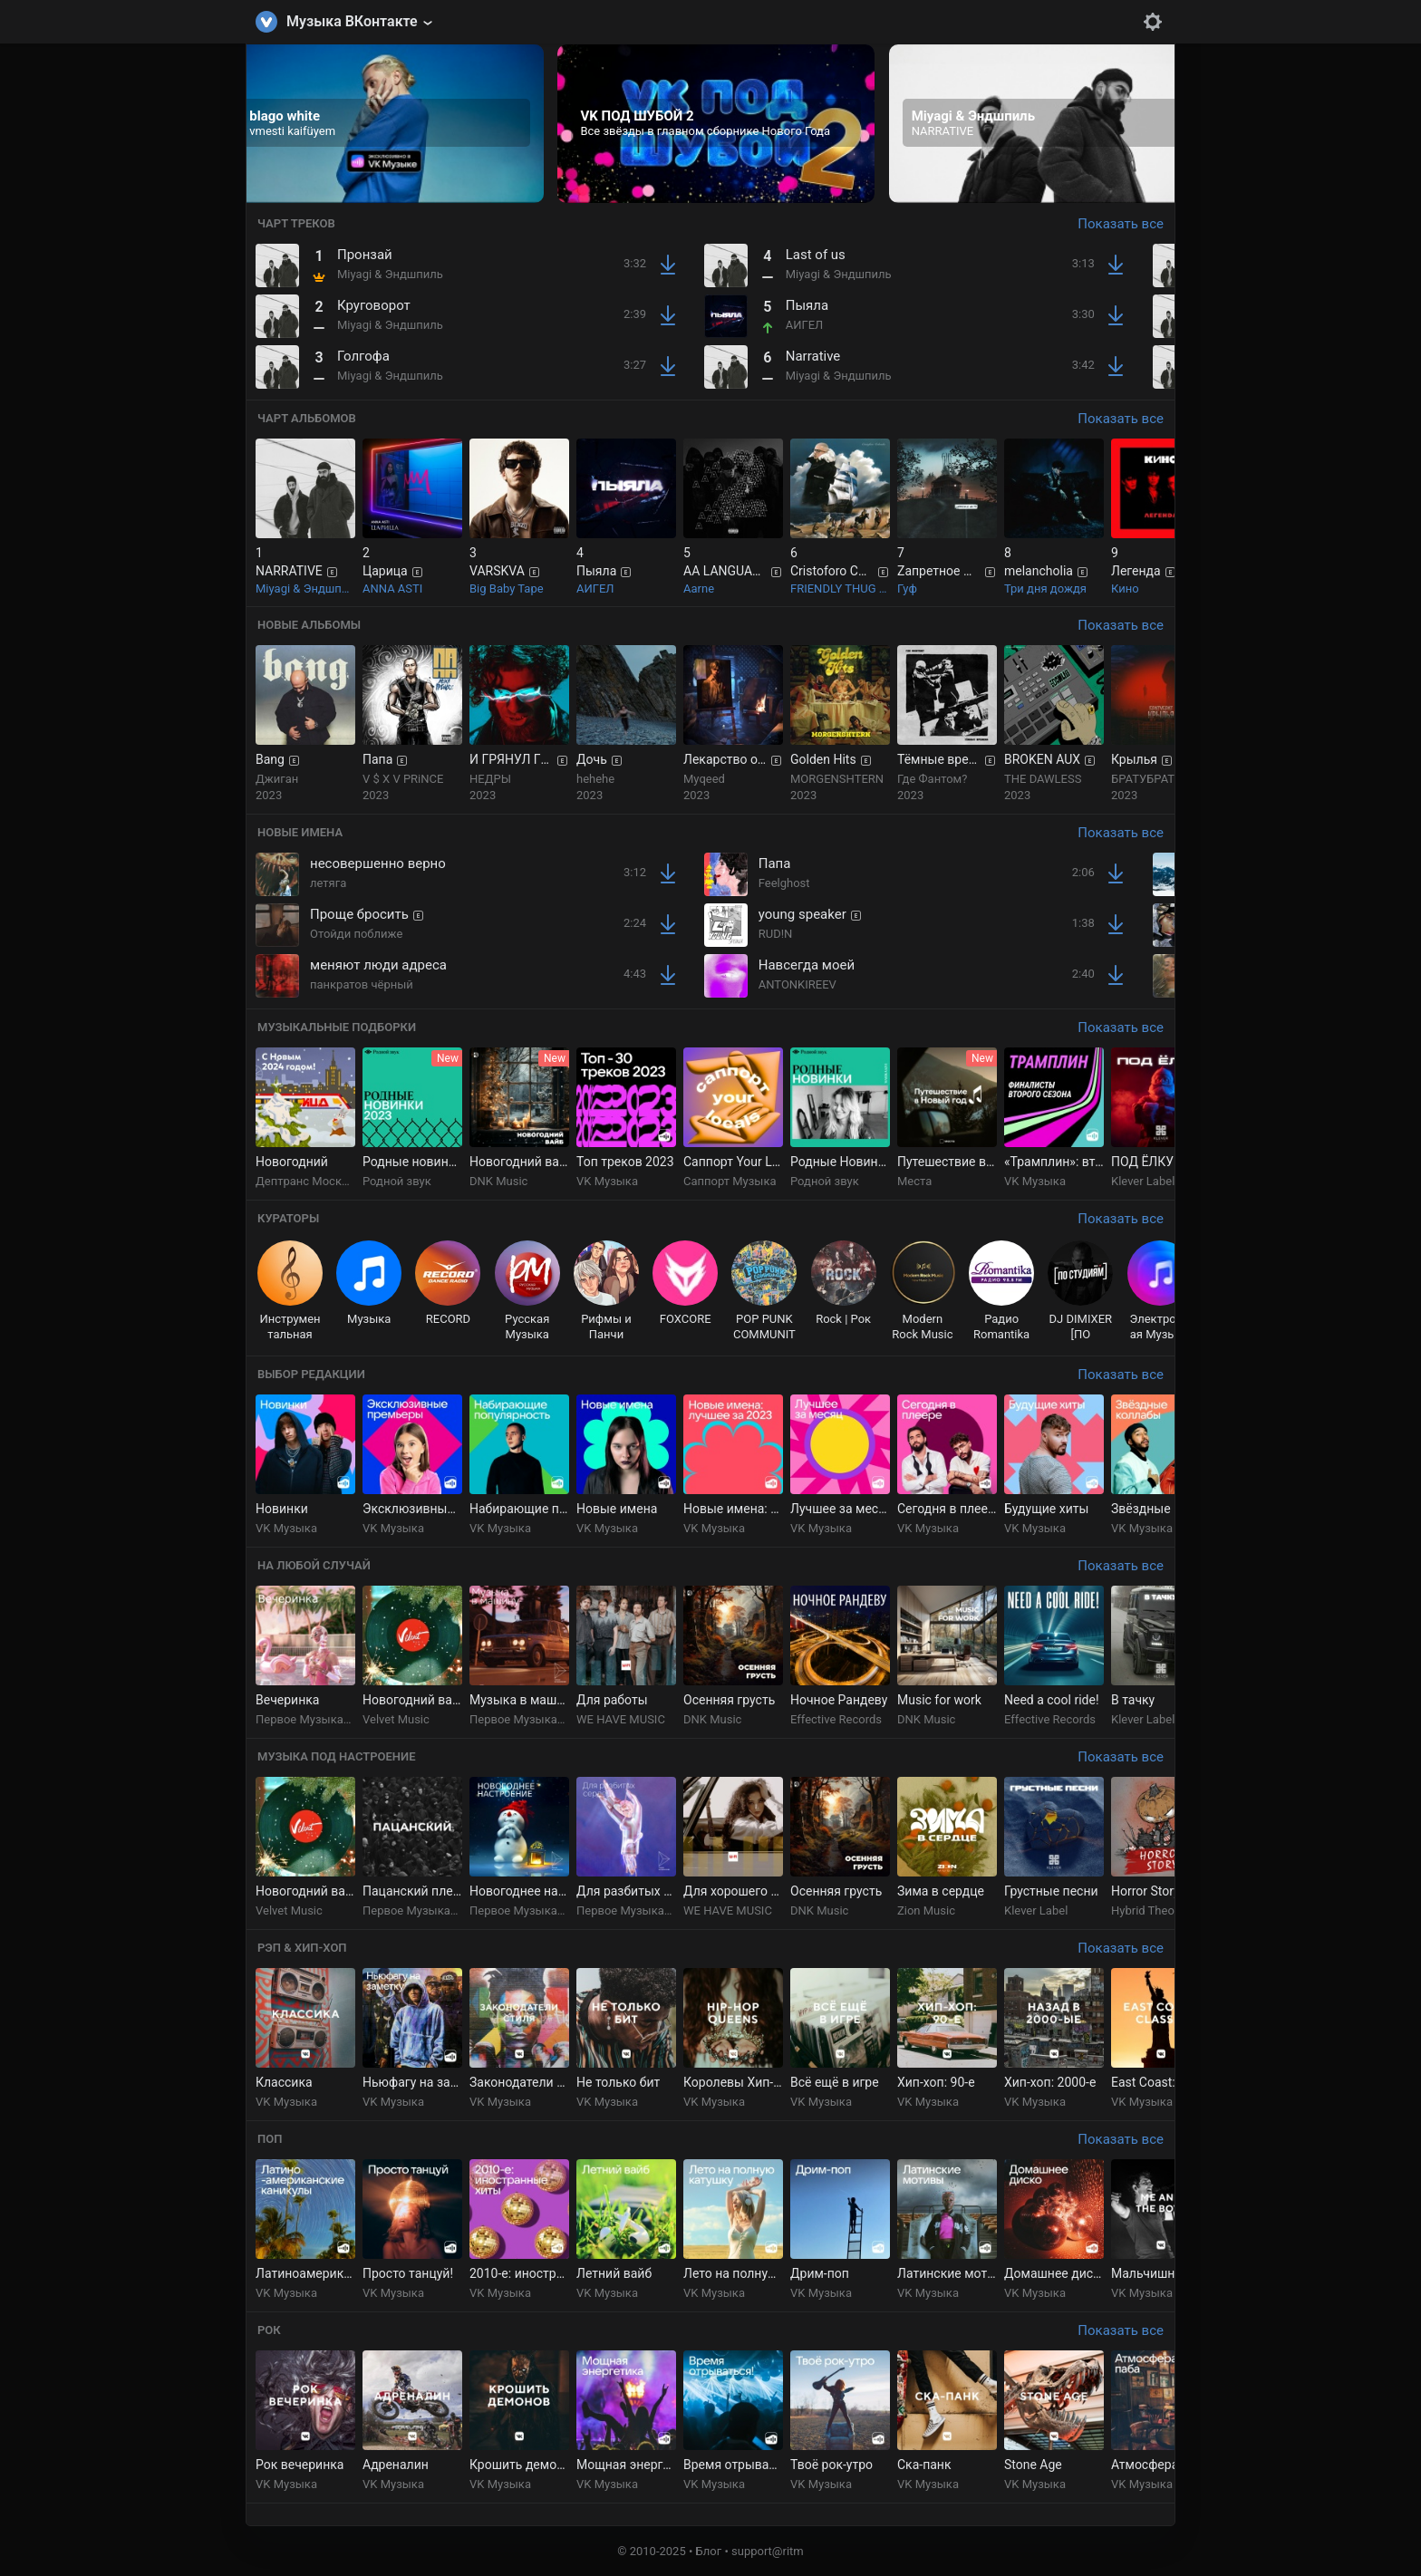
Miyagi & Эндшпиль (390, 274)
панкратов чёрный (361, 984)
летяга (328, 883)
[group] (385, 123)
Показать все (1121, 224)
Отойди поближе (356, 934)
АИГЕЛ (805, 325)
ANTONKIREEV (797, 984)
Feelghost (784, 883)
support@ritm (767, 2551)
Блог (709, 2551)
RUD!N (776, 934)
